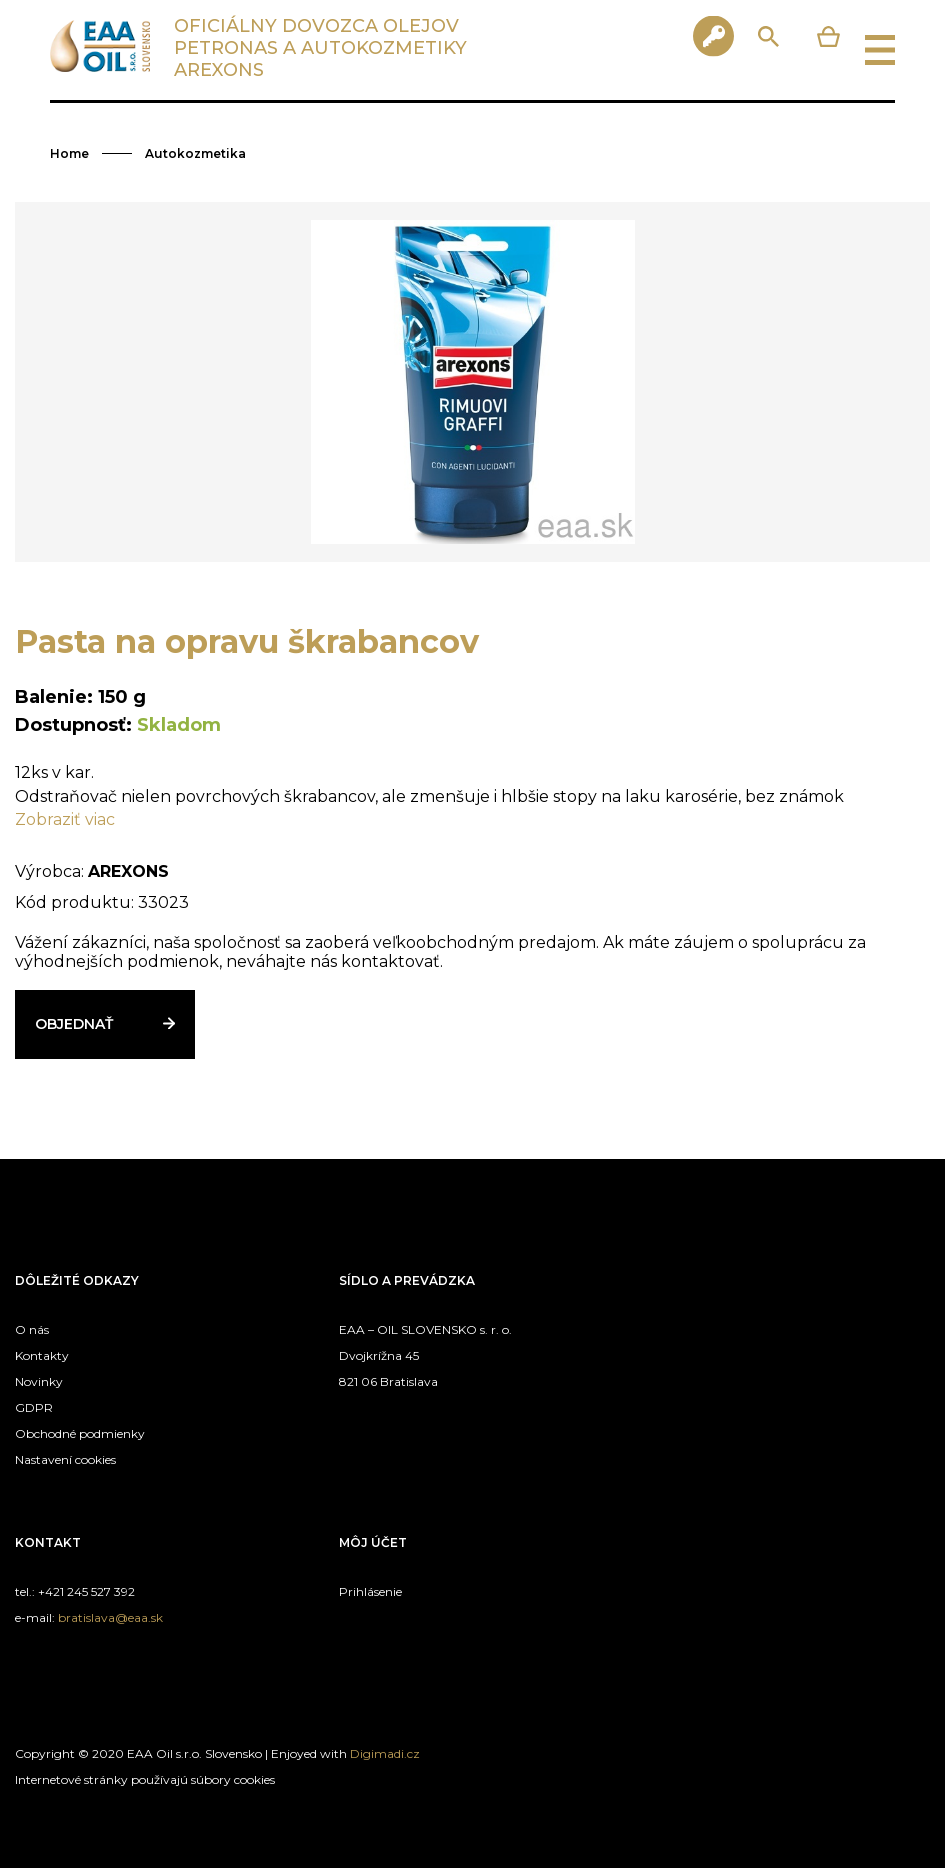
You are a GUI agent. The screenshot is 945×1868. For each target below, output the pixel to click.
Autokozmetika (195, 153)
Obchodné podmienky (80, 1433)
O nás (32, 1329)
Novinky (39, 1381)
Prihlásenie (370, 1591)
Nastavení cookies (65, 1459)
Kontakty (42, 1355)
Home (69, 153)
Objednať (74, 1024)
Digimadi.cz (385, 1753)
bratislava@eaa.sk (110, 1617)
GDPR (34, 1407)
